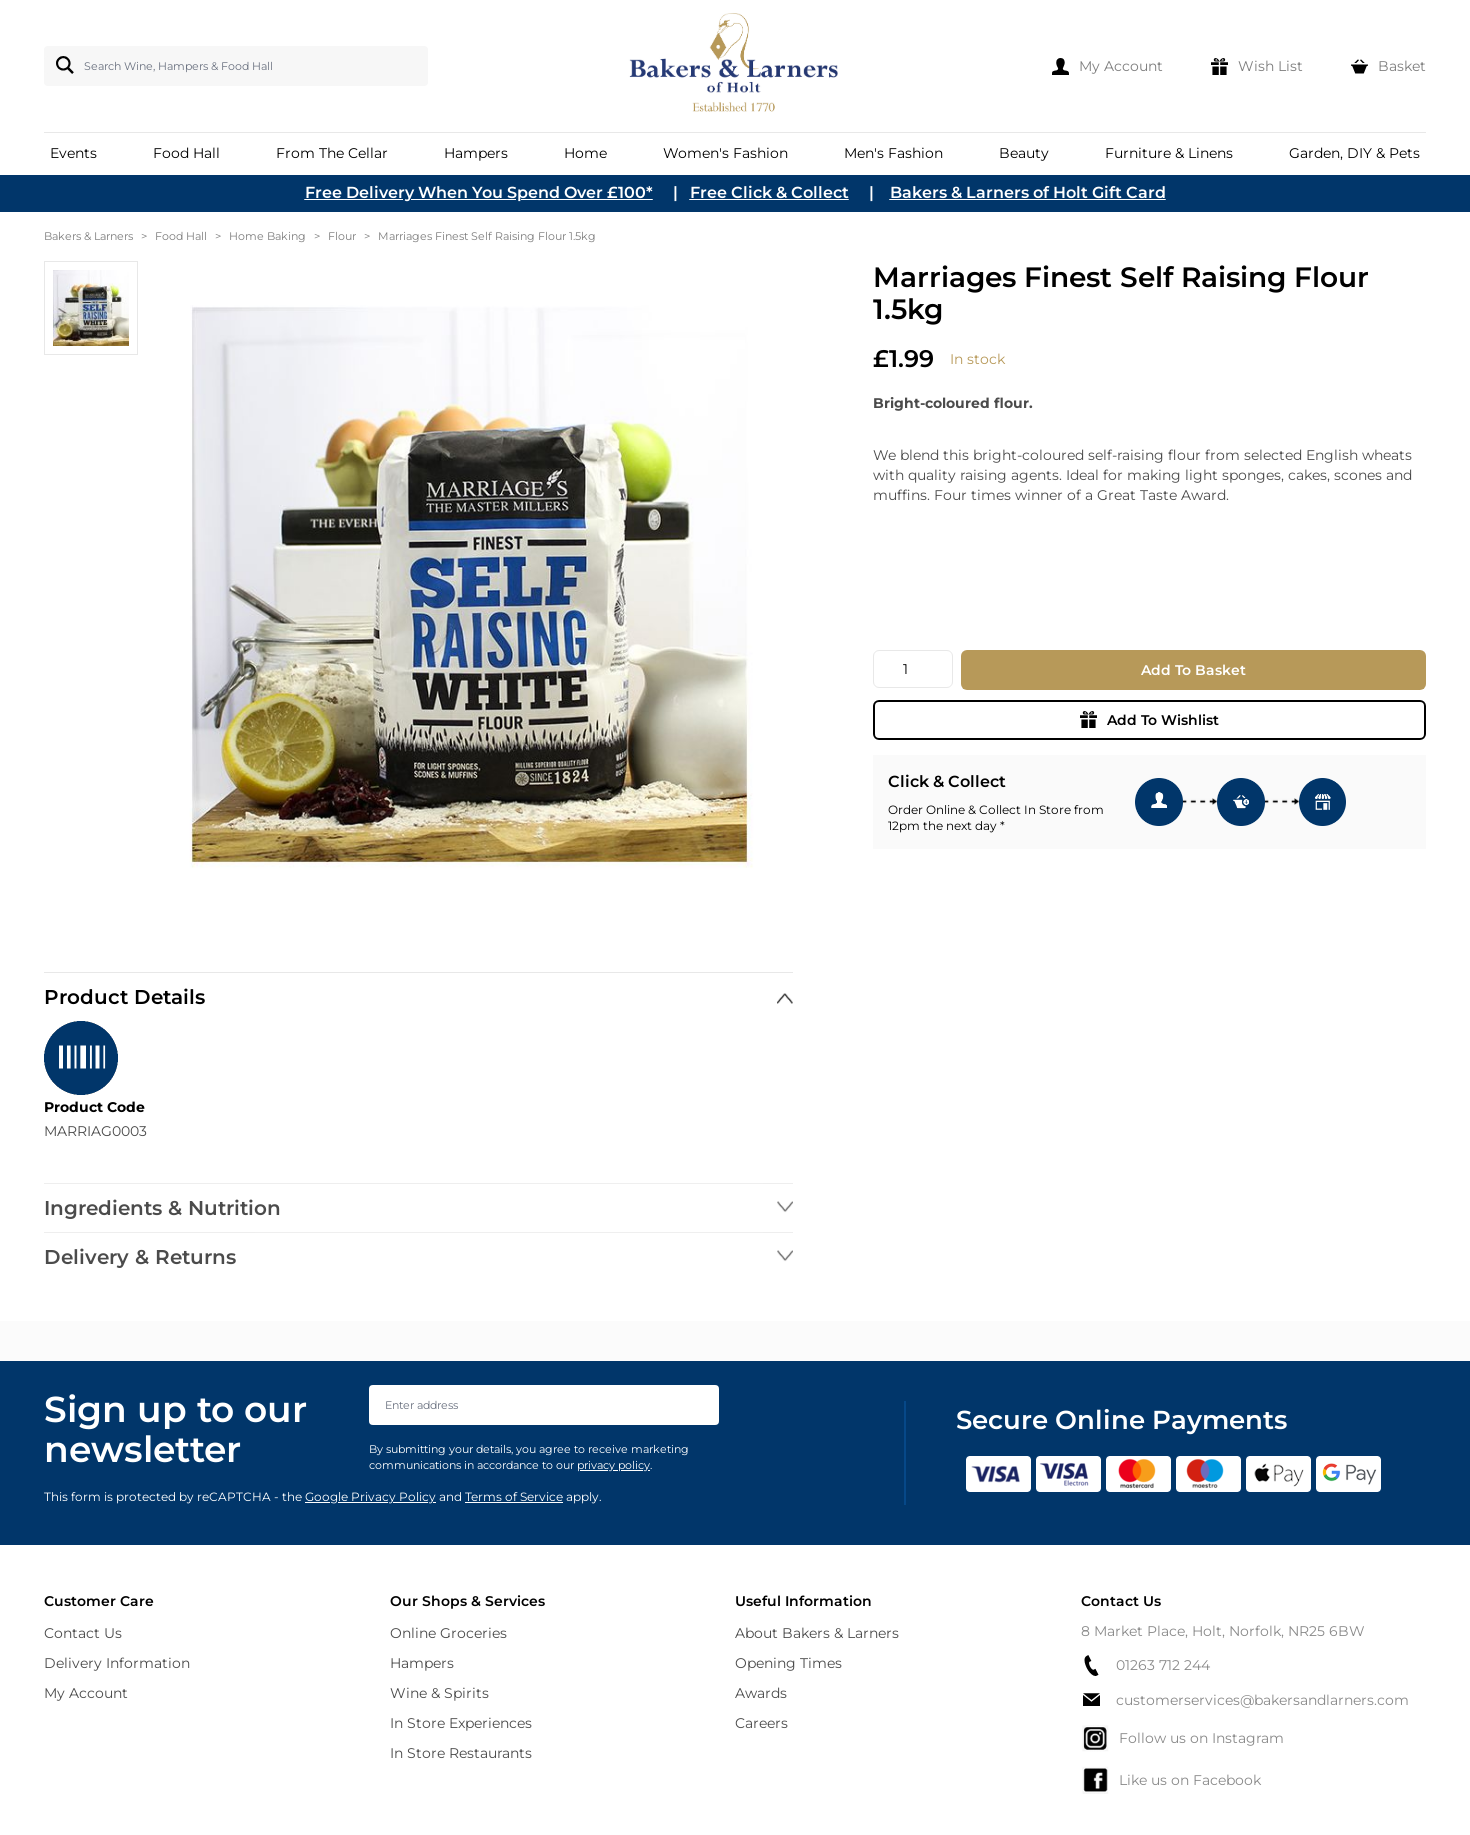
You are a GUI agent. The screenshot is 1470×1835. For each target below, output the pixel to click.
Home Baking (267, 236)
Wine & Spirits (439, 1693)
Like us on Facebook (1171, 1780)
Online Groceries (448, 1633)
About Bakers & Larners (817, 1633)
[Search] (61, 65)
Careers (761, 1723)
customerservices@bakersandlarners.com (1245, 1700)
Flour (342, 236)
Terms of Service (514, 1496)
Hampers (422, 1663)
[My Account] (1107, 66)
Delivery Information (117, 1663)
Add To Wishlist (1149, 720)
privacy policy (613, 1465)
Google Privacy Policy (370, 1496)
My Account (86, 1693)
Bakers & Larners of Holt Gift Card (1028, 192)
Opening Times (788, 1663)
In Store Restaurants (461, 1753)
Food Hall (181, 236)
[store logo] (735, 66)
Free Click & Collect (769, 192)
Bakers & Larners (88, 236)
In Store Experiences (461, 1723)
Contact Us (83, 1633)
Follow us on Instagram (1182, 1738)
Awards (761, 1693)
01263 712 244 (1145, 1665)
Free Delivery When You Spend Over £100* (479, 192)
